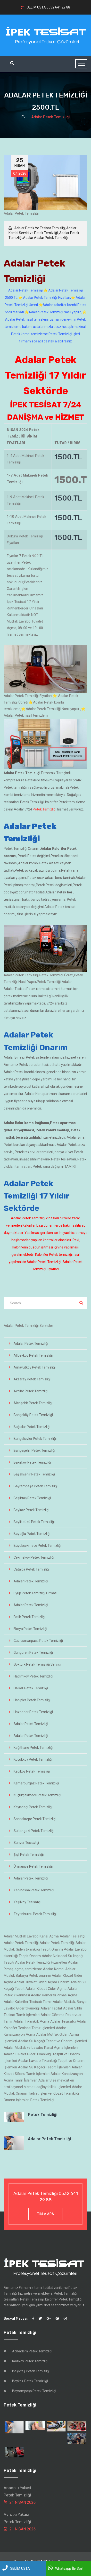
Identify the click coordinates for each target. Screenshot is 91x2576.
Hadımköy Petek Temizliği (33, 1676)
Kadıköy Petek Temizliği (32, 1771)
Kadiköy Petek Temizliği (30, 2361)
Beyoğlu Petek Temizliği (32, 1534)
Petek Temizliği (44, 809)
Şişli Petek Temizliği (29, 1854)
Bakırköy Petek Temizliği (32, 1462)
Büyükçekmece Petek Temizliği (37, 1545)
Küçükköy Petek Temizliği (33, 1759)
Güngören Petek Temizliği (33, 1652)
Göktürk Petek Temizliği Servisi (37, 1664)
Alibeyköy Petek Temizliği (33, 1355)
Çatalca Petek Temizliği (32, 1569)
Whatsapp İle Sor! (65, 2568)
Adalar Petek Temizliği (51, 238)
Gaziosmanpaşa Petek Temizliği (38, 1641)
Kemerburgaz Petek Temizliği (36, 1783)
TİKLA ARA (45, 2214)
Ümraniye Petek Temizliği (33, 1866)
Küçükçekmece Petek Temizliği (37, 1795)
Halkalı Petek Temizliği (31, 1688)
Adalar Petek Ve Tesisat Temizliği (40, 228)
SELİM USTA (16, 2568)
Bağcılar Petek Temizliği (32, 1427)
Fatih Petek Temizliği (29, 1617)
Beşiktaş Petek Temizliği (32, 1498)
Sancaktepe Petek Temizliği (35, 1819)
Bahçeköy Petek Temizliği (33, 1415)
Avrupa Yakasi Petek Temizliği (17, 2518)
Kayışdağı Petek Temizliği (33, 1807)
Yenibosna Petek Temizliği (34, 1890)
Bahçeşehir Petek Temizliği (34, 1450)
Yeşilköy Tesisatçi (27, 1902)
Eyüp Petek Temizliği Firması (35, 1593)
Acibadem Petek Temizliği (32, 2351)
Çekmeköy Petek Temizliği (34, 1557)
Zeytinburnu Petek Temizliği (35, 1914)
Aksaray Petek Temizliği (32, 1379)
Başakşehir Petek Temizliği (34, 1474)
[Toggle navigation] (81, 63)
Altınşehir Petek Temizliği (33, 1403)
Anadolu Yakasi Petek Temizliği (17, 2491)
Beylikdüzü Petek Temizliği (34, 1522)
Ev (23, 117)
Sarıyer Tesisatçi (26, 1843)
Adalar (28, 238)
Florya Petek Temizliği (30, 1629)
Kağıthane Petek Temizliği (33, 1748)
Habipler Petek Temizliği (32, 1700)
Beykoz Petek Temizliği (31, 1510)
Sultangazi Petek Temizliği (34, 1831)
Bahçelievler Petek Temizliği (35, 1439)
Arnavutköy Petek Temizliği (35, 1367)
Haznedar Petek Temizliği (33, 1712)
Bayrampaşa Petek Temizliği (36, 1486)
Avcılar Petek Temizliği (31, 1391)
